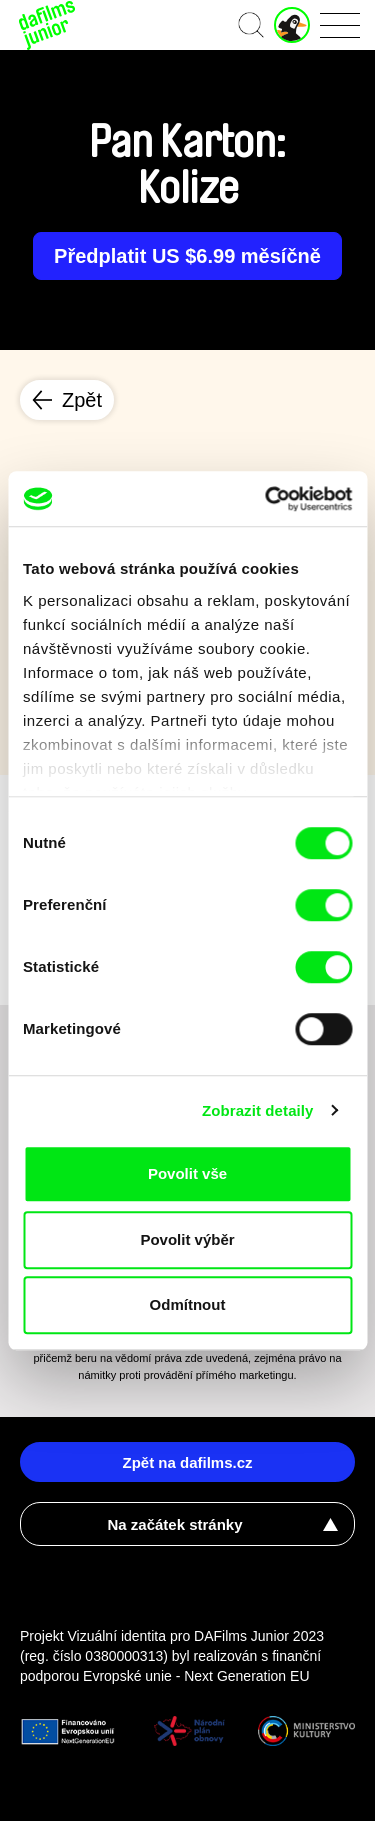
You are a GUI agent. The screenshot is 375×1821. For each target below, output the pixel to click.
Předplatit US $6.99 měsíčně (187, 256)
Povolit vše (187, 1173)
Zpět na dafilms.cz (187, 1462)
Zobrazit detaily (258, 1110)
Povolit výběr (187, 1239)
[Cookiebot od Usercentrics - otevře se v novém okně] (267, 499)
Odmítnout (188, 1304)
